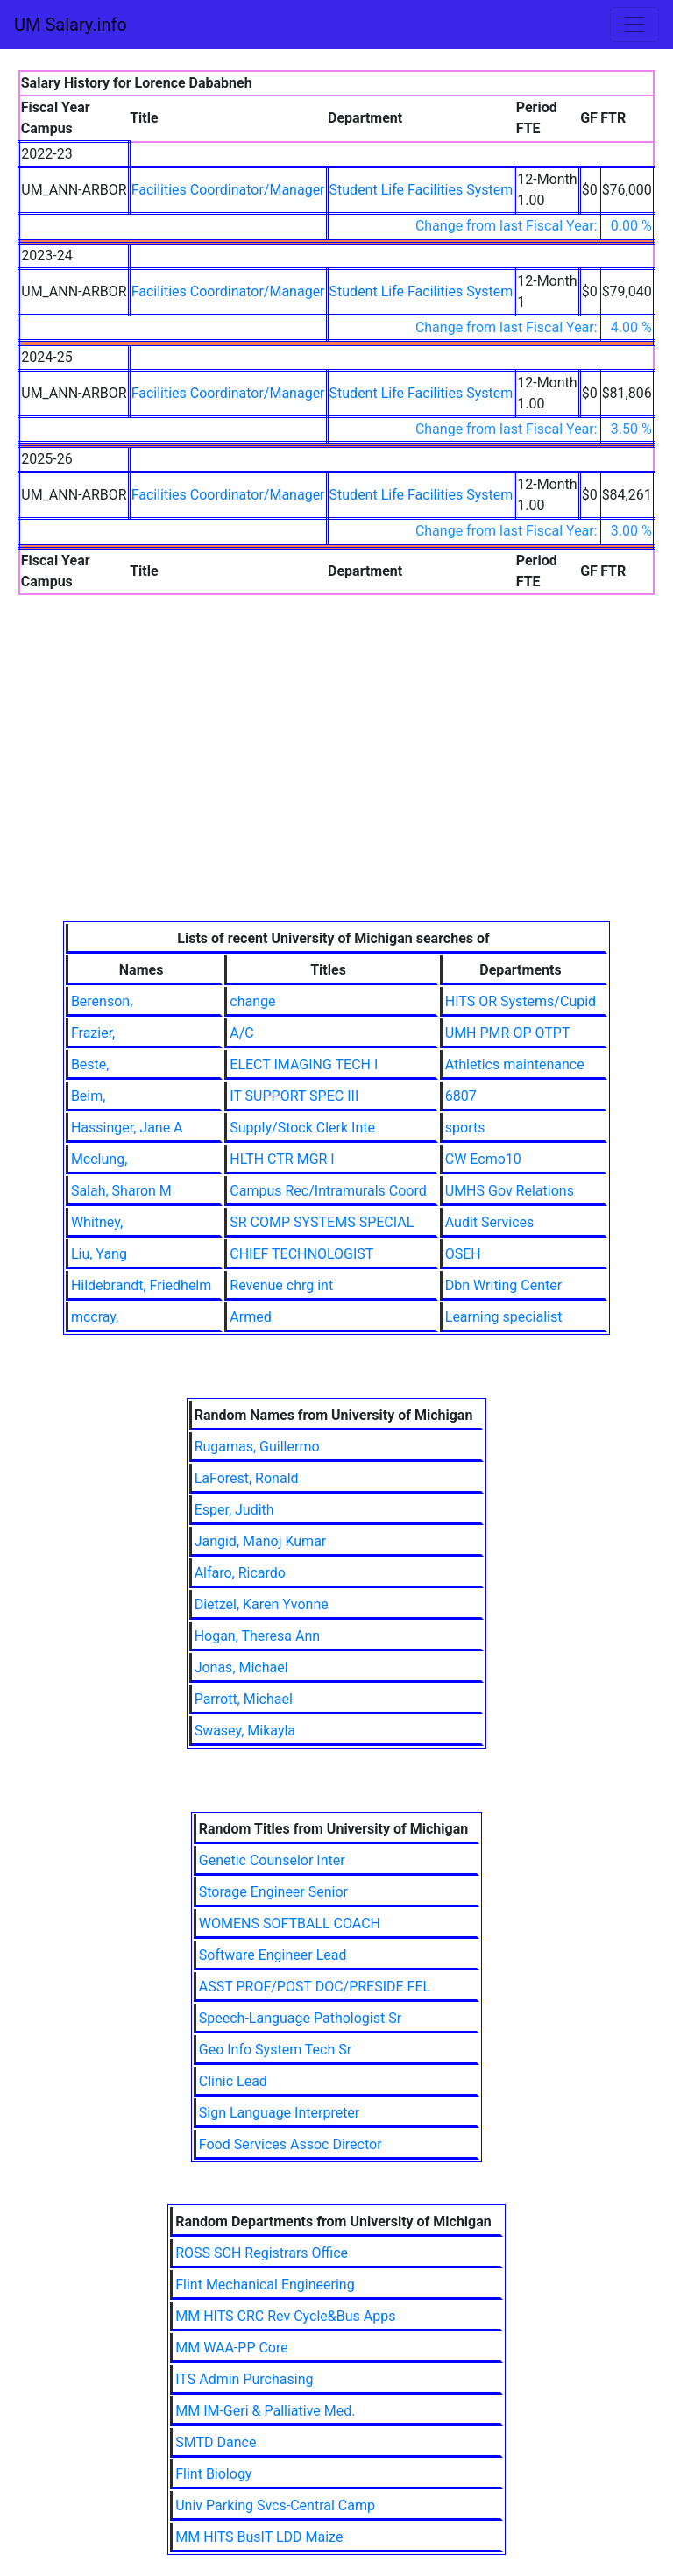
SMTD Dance (215, 2442)
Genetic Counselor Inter (272, 1860)
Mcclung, (99, 1159)
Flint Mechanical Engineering (264, 2284)
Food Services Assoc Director (290, 2144)
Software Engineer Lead (273, 1955)
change (252, 1001)
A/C (241, 1033)
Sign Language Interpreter (279, 2112)
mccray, (94, 1317)
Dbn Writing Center (503, 1285)
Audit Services (490, 1222)
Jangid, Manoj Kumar (261, 1541)
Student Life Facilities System (421, 189)
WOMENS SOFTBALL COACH (289, 1923)
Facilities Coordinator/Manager (228, 189)
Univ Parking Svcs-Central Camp (275, 2505)
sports (465, 1127)
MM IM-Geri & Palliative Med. (265, 2410)
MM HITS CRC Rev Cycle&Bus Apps (285, 2316)
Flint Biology (213, 2474)
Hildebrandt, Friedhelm (141, 1285)
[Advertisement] (336, 789)
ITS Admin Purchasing (244, 2379)
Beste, (90, 1064)
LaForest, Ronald (247, 1478)
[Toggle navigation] (634, 24)
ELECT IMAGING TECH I (304, 1064)
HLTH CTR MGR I (282, 1159)
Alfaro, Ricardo (240, 1573)
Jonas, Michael (241, 1667)
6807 (461, 1096)
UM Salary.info (70, 24)
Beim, (88, 1096)
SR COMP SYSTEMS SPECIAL (322, 1222)
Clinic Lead (233, 2081)
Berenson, (101, 1001)
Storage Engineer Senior (273, 1892)
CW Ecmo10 (483, 1159)
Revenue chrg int (281, 1285)
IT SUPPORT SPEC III (294, 1096)
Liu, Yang (99, 1253)
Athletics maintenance (514, 1064)
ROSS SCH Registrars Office (261, 2253)
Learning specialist (504, 1317)
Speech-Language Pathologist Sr (300, 2018)
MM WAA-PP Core (231, 2347)
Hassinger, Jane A (127, 1127)
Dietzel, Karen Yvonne (262, 1604)
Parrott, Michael (244, 1699)
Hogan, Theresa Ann (258, 1636)
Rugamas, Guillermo (257, 1446)
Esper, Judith (234, 1509)
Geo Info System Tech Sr (275, 2049)
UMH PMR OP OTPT (507, 1033)
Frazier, (93, 1033)
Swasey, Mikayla (245, 1730)
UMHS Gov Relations (509, 1190)
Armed (250, 1317)
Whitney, (97, 1222)
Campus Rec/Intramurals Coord (328, 1190)
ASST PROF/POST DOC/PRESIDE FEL (314, 1986)
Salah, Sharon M (121, 1190)
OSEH (463, 1253)
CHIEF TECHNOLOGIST (301, 1253)
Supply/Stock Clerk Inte (302, 1127)
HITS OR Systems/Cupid (520, 1001)
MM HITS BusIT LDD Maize (259, 2537)
